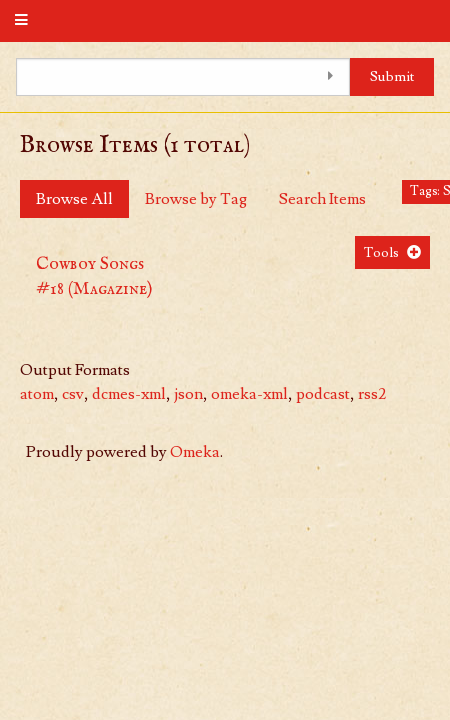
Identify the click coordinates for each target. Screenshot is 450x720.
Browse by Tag (196, 199)
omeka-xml (249, 394)
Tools (381, 253)
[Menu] (22, 21)
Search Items (322, 199)
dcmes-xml (129, 394)
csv (73, 394)
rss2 (372, 394)
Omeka (195, 452)
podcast (323, 394)
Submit (392, 76)
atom (37, 394)
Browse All (74, 199)
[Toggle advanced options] (330, 77)
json (188, 394)
